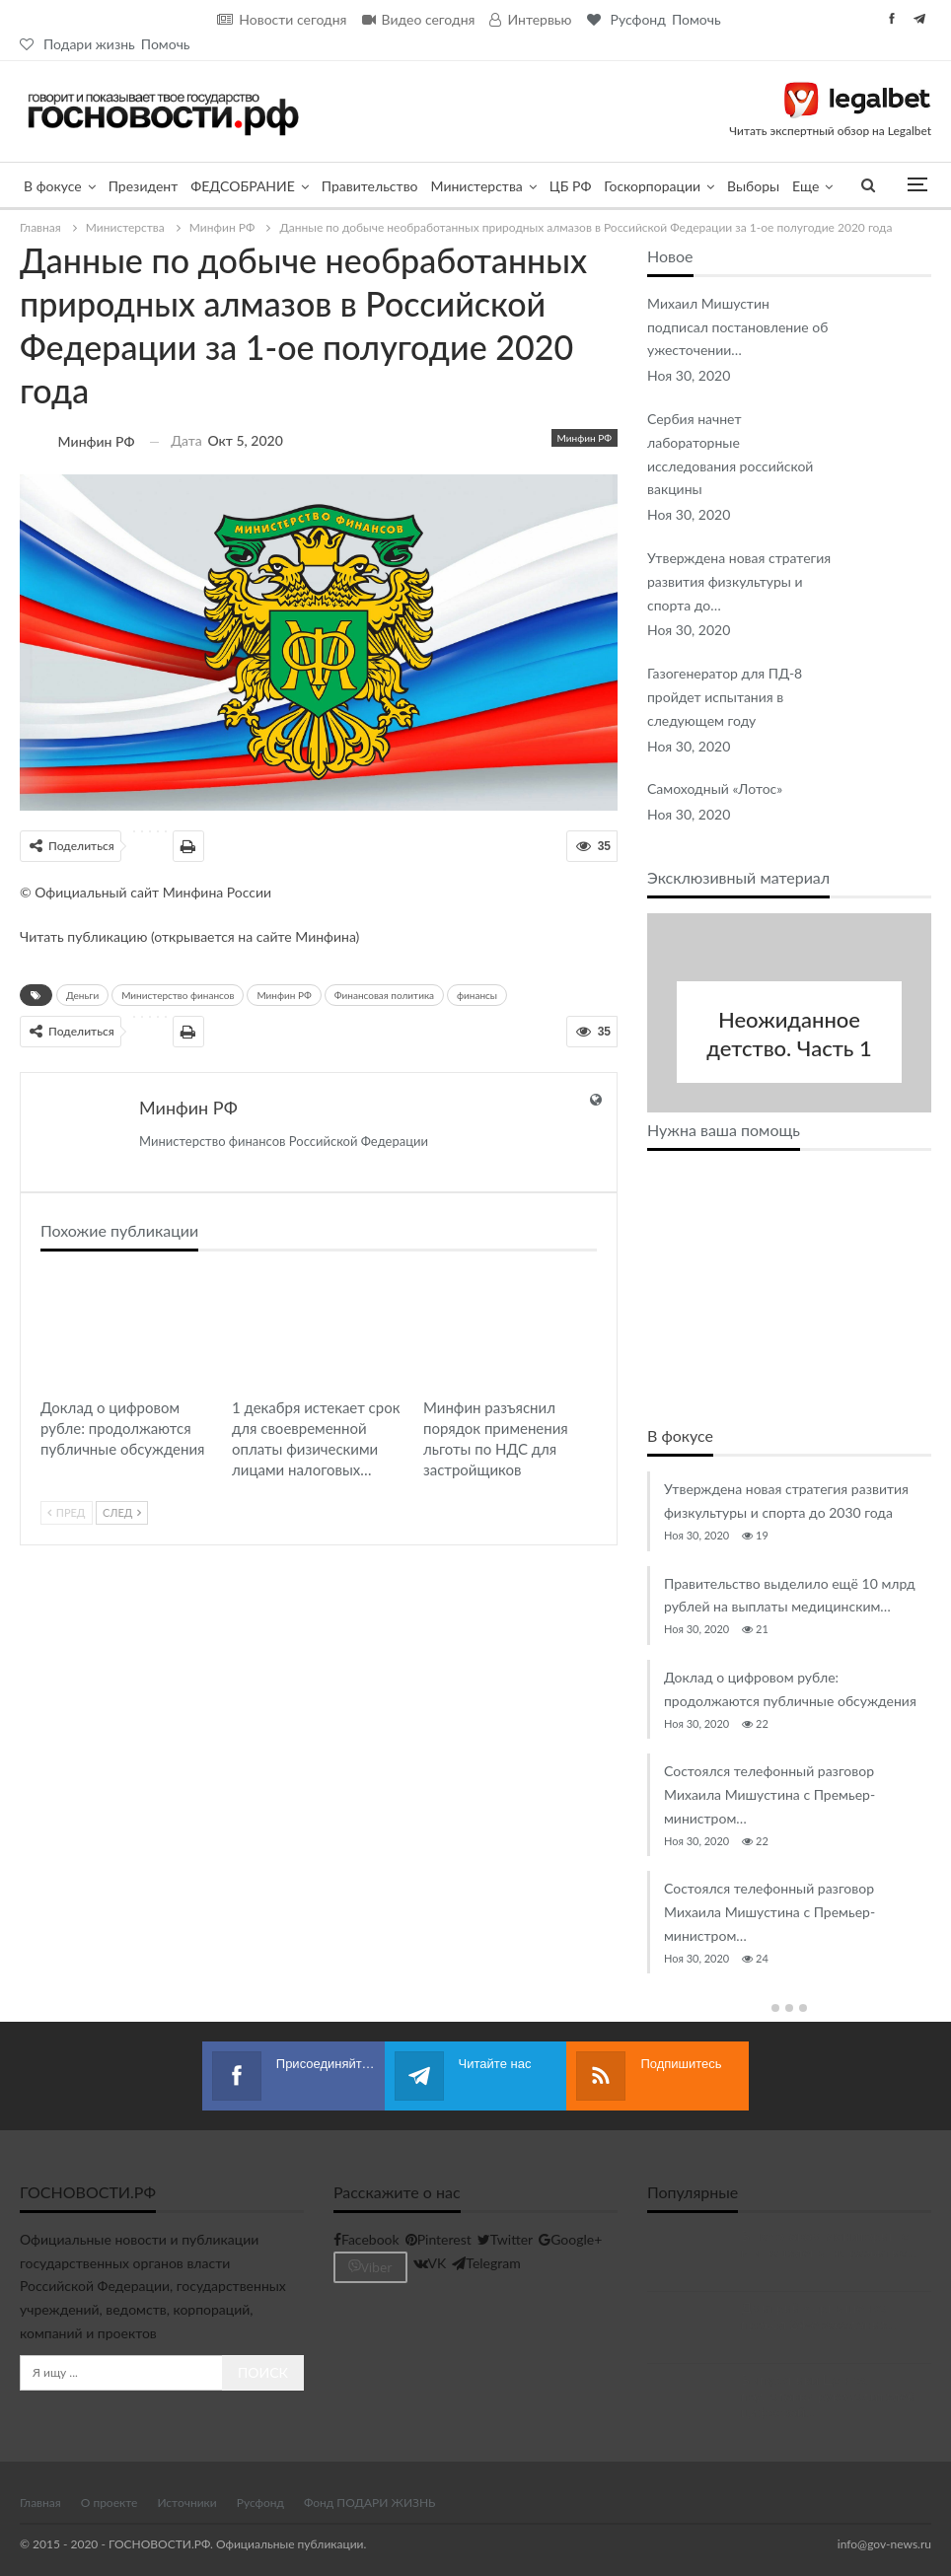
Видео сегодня (419, 19)
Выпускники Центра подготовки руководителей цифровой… (828, 2395)
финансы (477, 995)
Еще (805, 186)
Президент (144, 186)
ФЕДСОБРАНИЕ (242, 186)
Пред (66, 1512)
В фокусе (53, 186)
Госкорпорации (652, 186)
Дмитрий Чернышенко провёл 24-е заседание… (819, 2314)
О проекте (109, 2501)
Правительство (370, 186)
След (122, 1512)
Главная (40, 2501)
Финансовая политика (384, 995)
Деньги (82, 995)
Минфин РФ (584, 438)
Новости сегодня (281, 19)
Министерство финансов (177, 995)
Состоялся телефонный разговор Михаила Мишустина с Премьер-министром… (769, 1794)
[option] (789, 1722)
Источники (186, 2501)
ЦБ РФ (570, 186)
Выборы (753, 186)
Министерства (477, 186)
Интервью (530, 19)
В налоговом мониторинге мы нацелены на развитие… (829, 2242)
